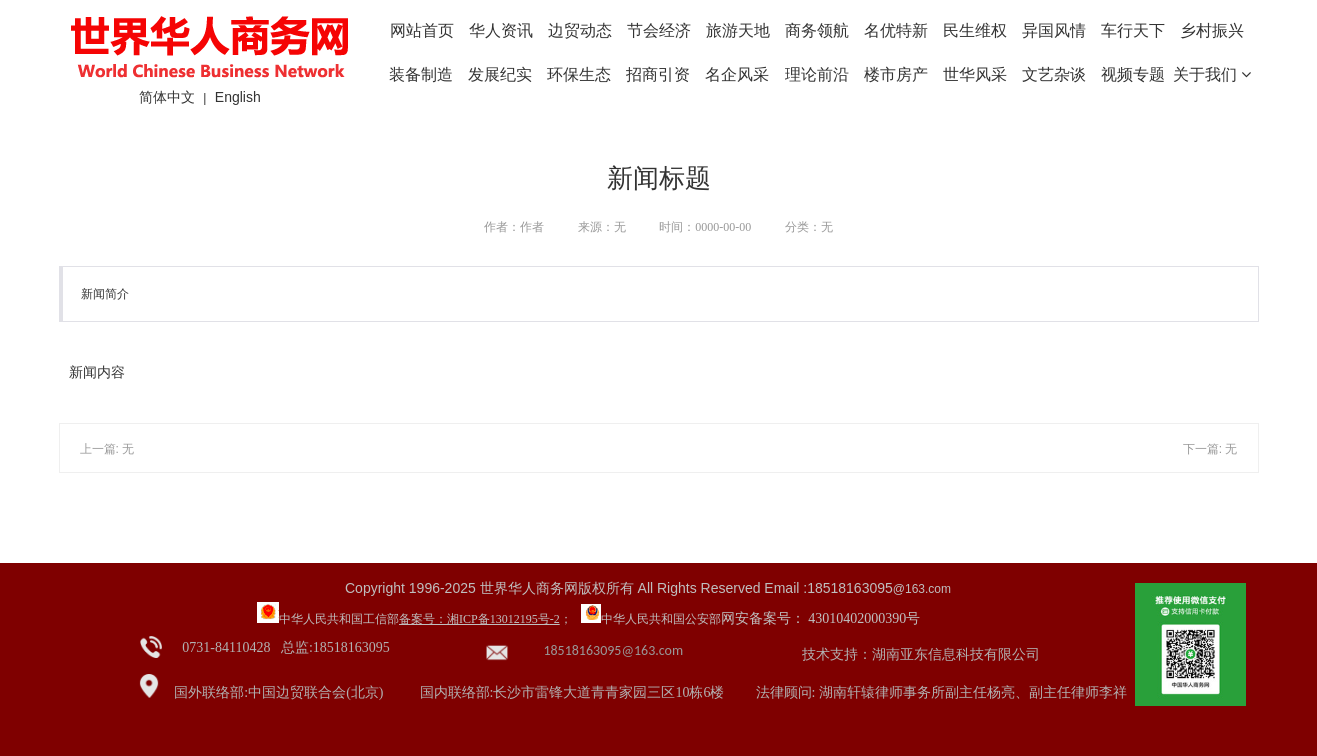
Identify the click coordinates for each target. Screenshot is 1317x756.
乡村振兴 (1212, 30)
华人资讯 (501, 30)
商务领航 (817, 30)
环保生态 (579, 74)
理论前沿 (817, 74)
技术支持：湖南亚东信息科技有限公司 (921, 654)
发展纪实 (500, 74)
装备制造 (421, 74)
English (238, 97)
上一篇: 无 (107, 449)
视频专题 (1133, 74)
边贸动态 (580, 30)
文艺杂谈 (1054, 74)
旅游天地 (738, 30)
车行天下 (1133, 30)
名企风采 (737, 74)
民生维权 (975, 30)
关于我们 (1212, 74)
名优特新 (896, 30)
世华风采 (975, 74)
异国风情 (1054, 30)
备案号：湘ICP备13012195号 (474, 619)
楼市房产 (896, 74)
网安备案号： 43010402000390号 (821, 618)
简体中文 (167, 97)
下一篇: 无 (1210, 449)
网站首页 (422, 30)
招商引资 (658, 74)
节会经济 (659, 30)
